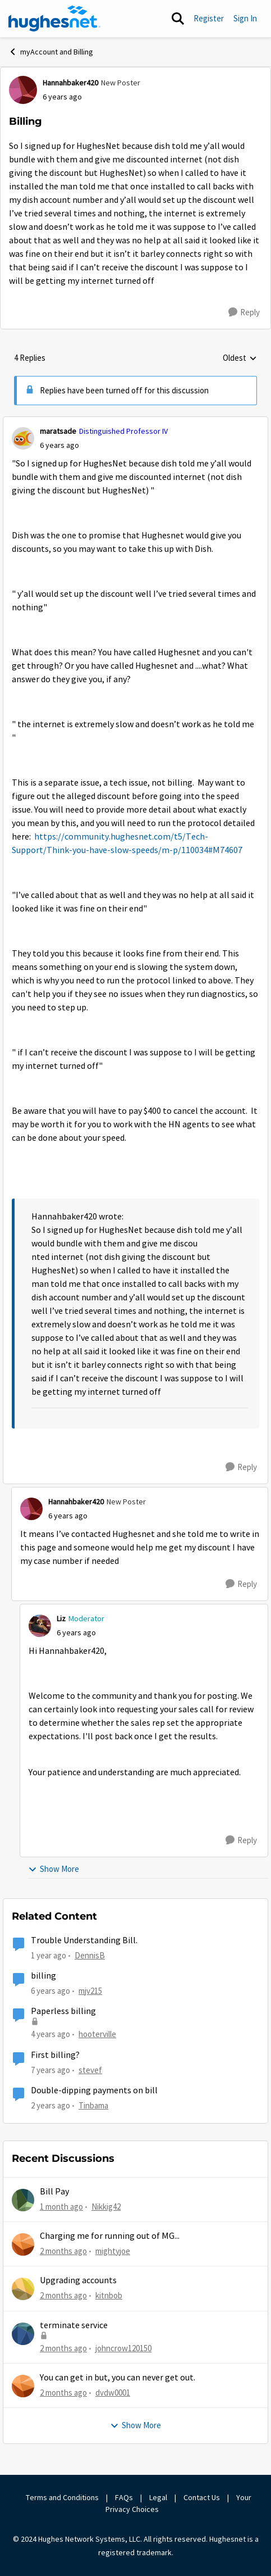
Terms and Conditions (62, 2497)
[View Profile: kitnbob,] (23, 2289)
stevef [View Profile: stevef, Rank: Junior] (90, 2069)
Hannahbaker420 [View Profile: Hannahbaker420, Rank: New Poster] (70, 83)
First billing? (55, 2055)
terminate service (74, 2325)
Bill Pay (54, 2191)
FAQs (124, 2497)
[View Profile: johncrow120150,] (23, 2334)
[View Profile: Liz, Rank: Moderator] (40, 1625)
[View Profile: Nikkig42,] (23, 2200)
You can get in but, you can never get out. (117, 2377)
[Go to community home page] (54, 18)
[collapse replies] (135, 422)
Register (209, 18)
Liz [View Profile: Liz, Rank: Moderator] (61, 1618)
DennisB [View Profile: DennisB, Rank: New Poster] (90, 1955)
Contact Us (201, 2497)
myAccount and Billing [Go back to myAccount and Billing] (50, 52)
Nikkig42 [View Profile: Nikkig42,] (106, 2206)
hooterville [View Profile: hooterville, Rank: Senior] (97, 2034)
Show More (53, 1868)
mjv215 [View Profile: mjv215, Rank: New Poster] (90, 1990)
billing (43, 1975)
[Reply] (244, 312)
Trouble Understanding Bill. (84, 1940)
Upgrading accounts (78, 2280)
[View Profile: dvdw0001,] (23, 2386)
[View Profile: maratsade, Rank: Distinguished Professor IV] (23, 438)
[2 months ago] (63, 2251)
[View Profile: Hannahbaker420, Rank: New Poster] (23, 90)
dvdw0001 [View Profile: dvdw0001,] (112, 2392)
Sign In (245, 18)
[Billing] (59, 445)
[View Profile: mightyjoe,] (23, 2244)
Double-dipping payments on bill (94, 2090)
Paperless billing (63, 2011)
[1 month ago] (61, 2206)
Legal (158, 2497)
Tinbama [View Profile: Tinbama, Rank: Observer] (93, 2105)
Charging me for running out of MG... (110, 2236)
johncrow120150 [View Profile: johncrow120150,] (123, 2347)
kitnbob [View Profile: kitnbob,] (108, 2295)
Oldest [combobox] (240, 358)
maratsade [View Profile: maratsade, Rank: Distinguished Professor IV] (58, 431)
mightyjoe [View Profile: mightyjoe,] (112, 2251)
